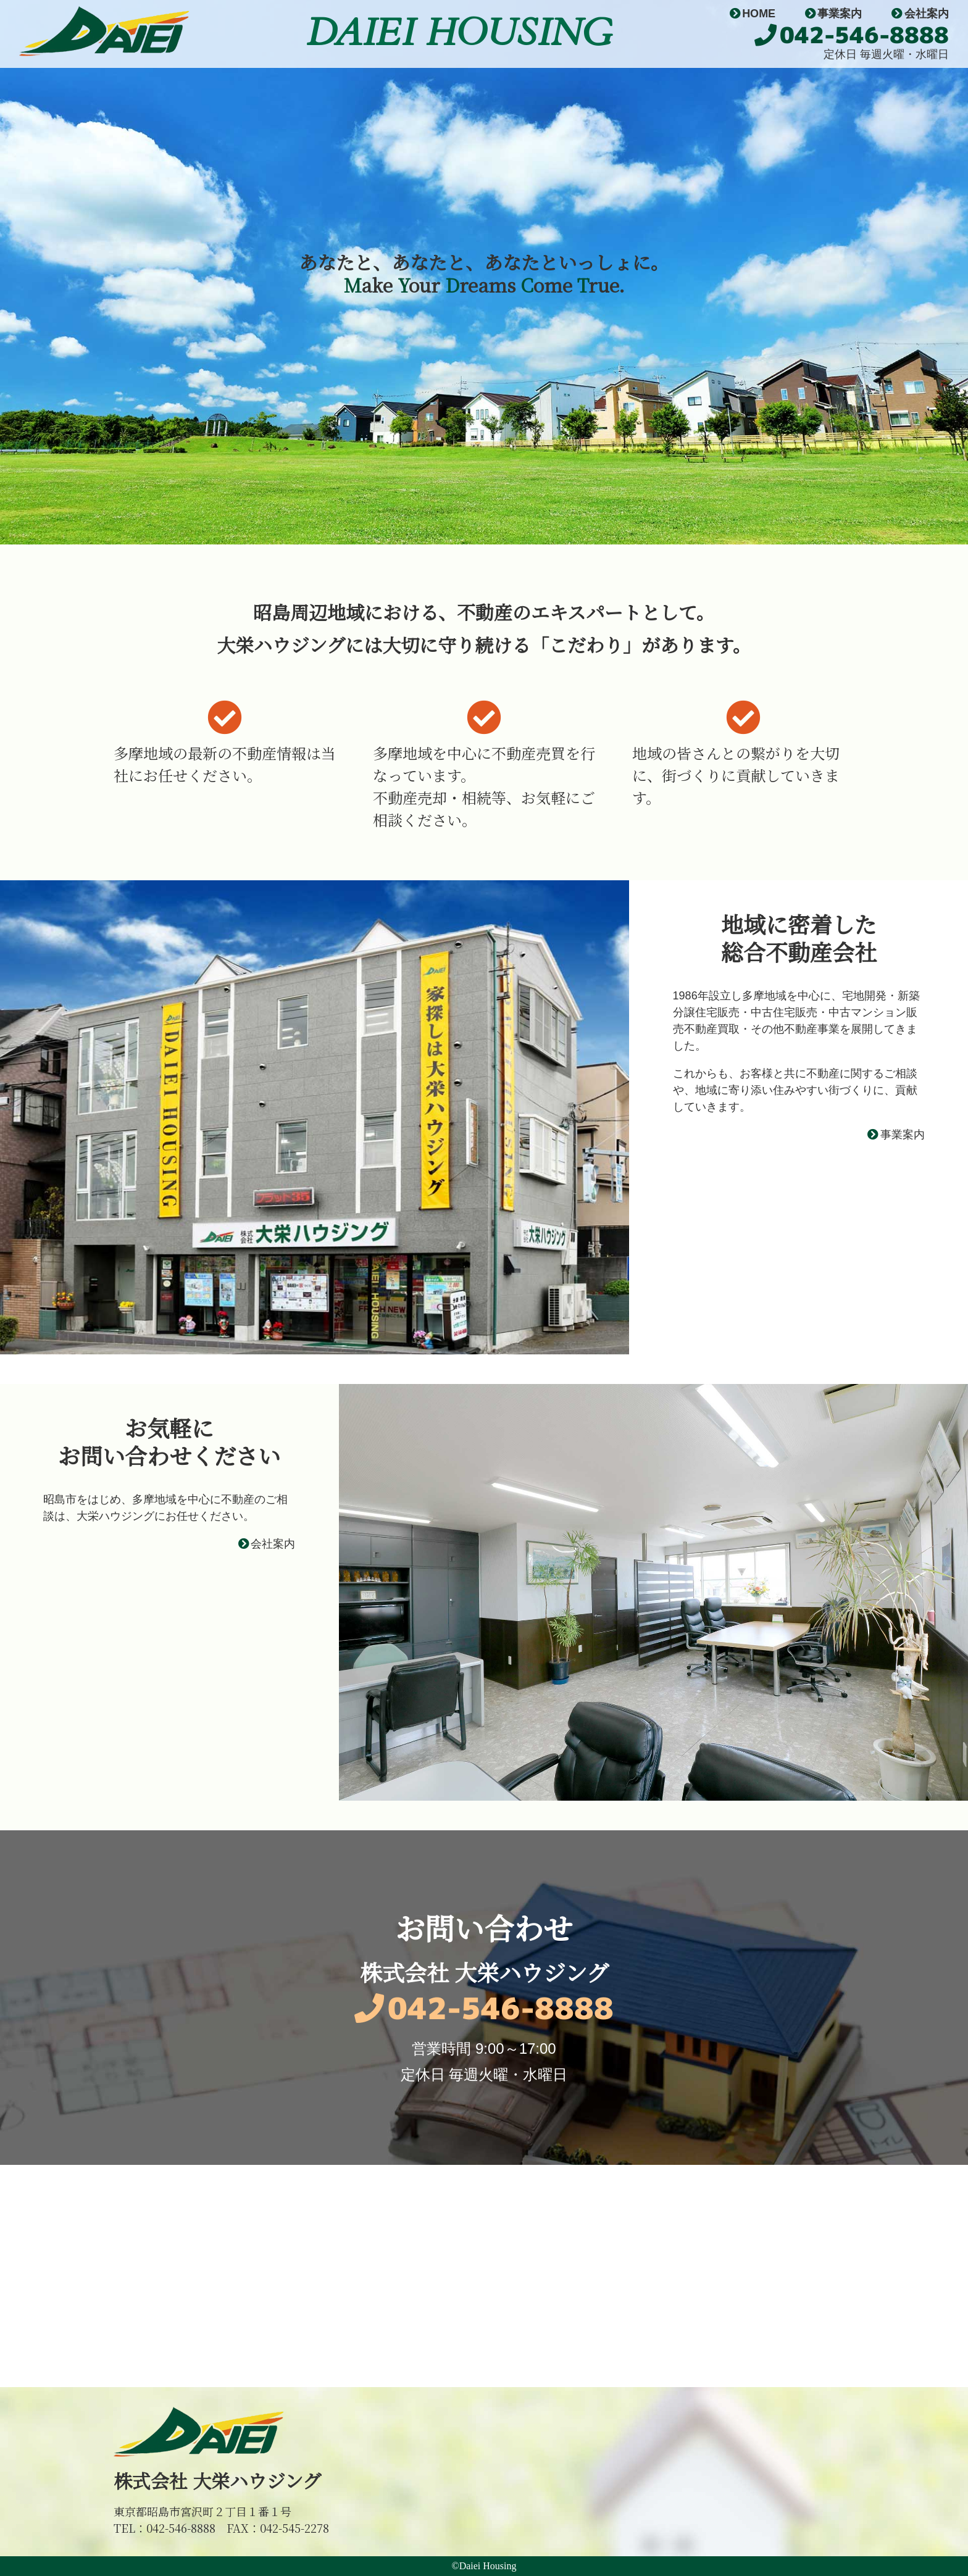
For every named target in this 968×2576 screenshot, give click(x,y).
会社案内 (919, 13)
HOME (752, 13)
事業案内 (833, 13)
